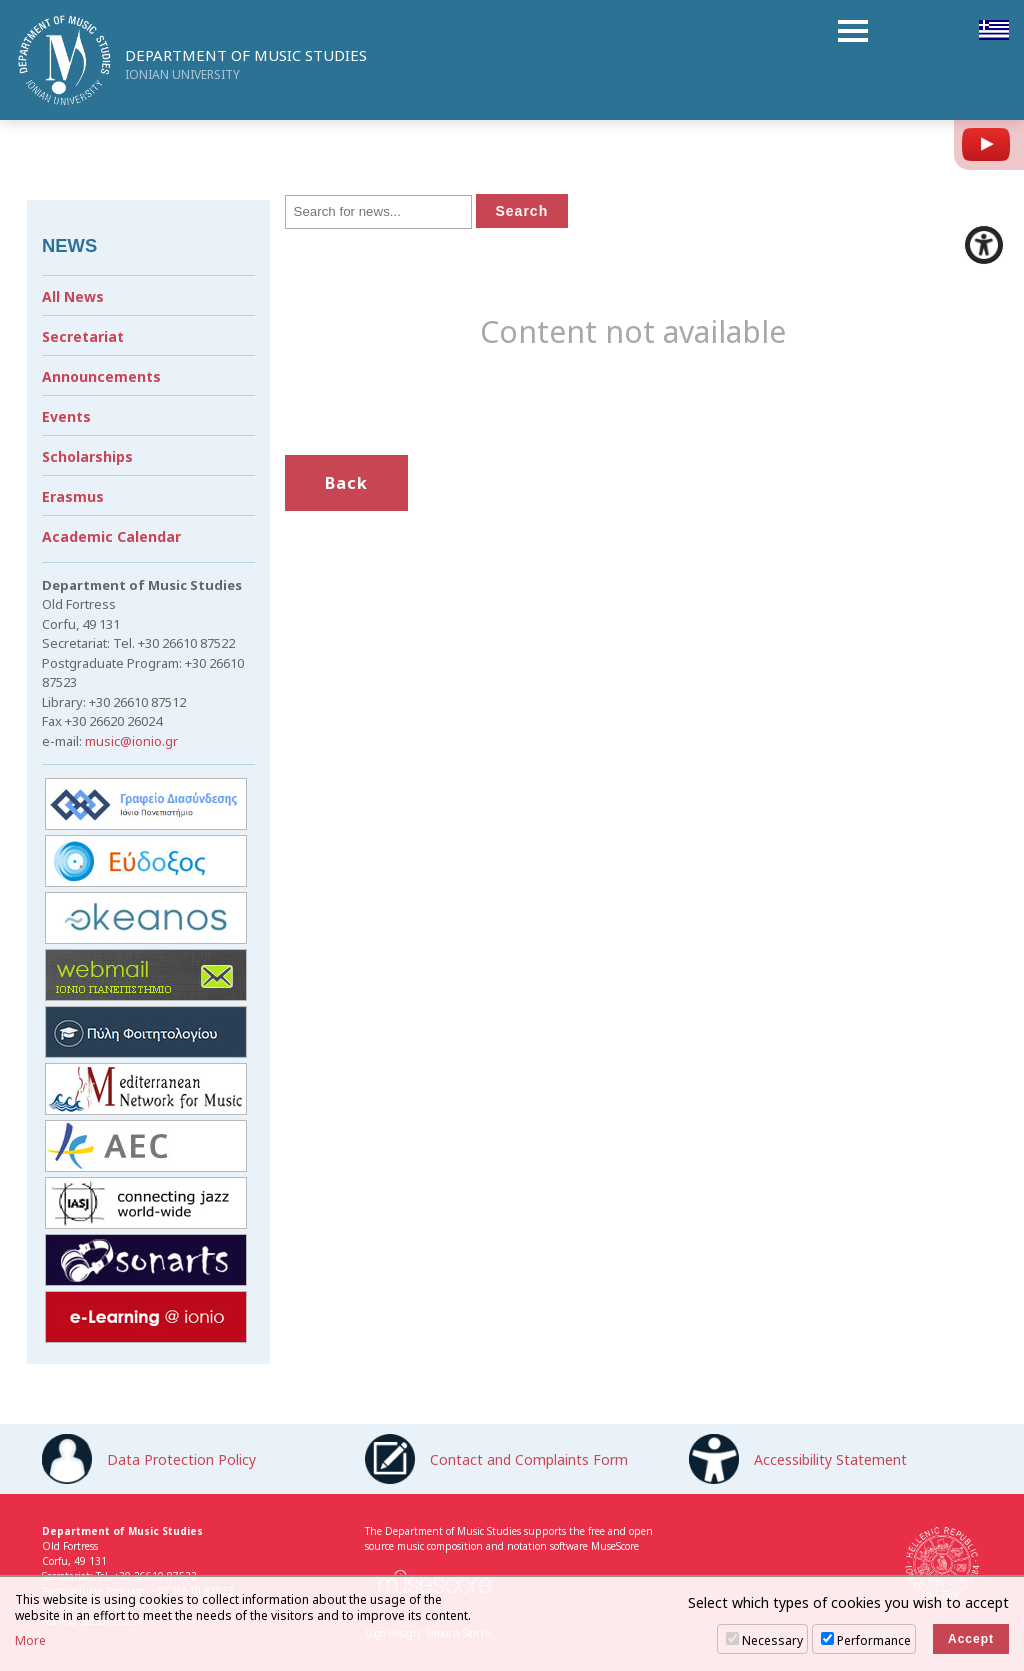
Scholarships (87, 456)
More (30, 1641)
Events (66, 416)
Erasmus (73, 496)
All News (73, 296)
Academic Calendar (111, 536)
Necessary (772, 1640)
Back (346, 483)
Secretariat (83, 336)
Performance (874, 1640)
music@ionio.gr (131, 741)
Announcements (101, 376)
